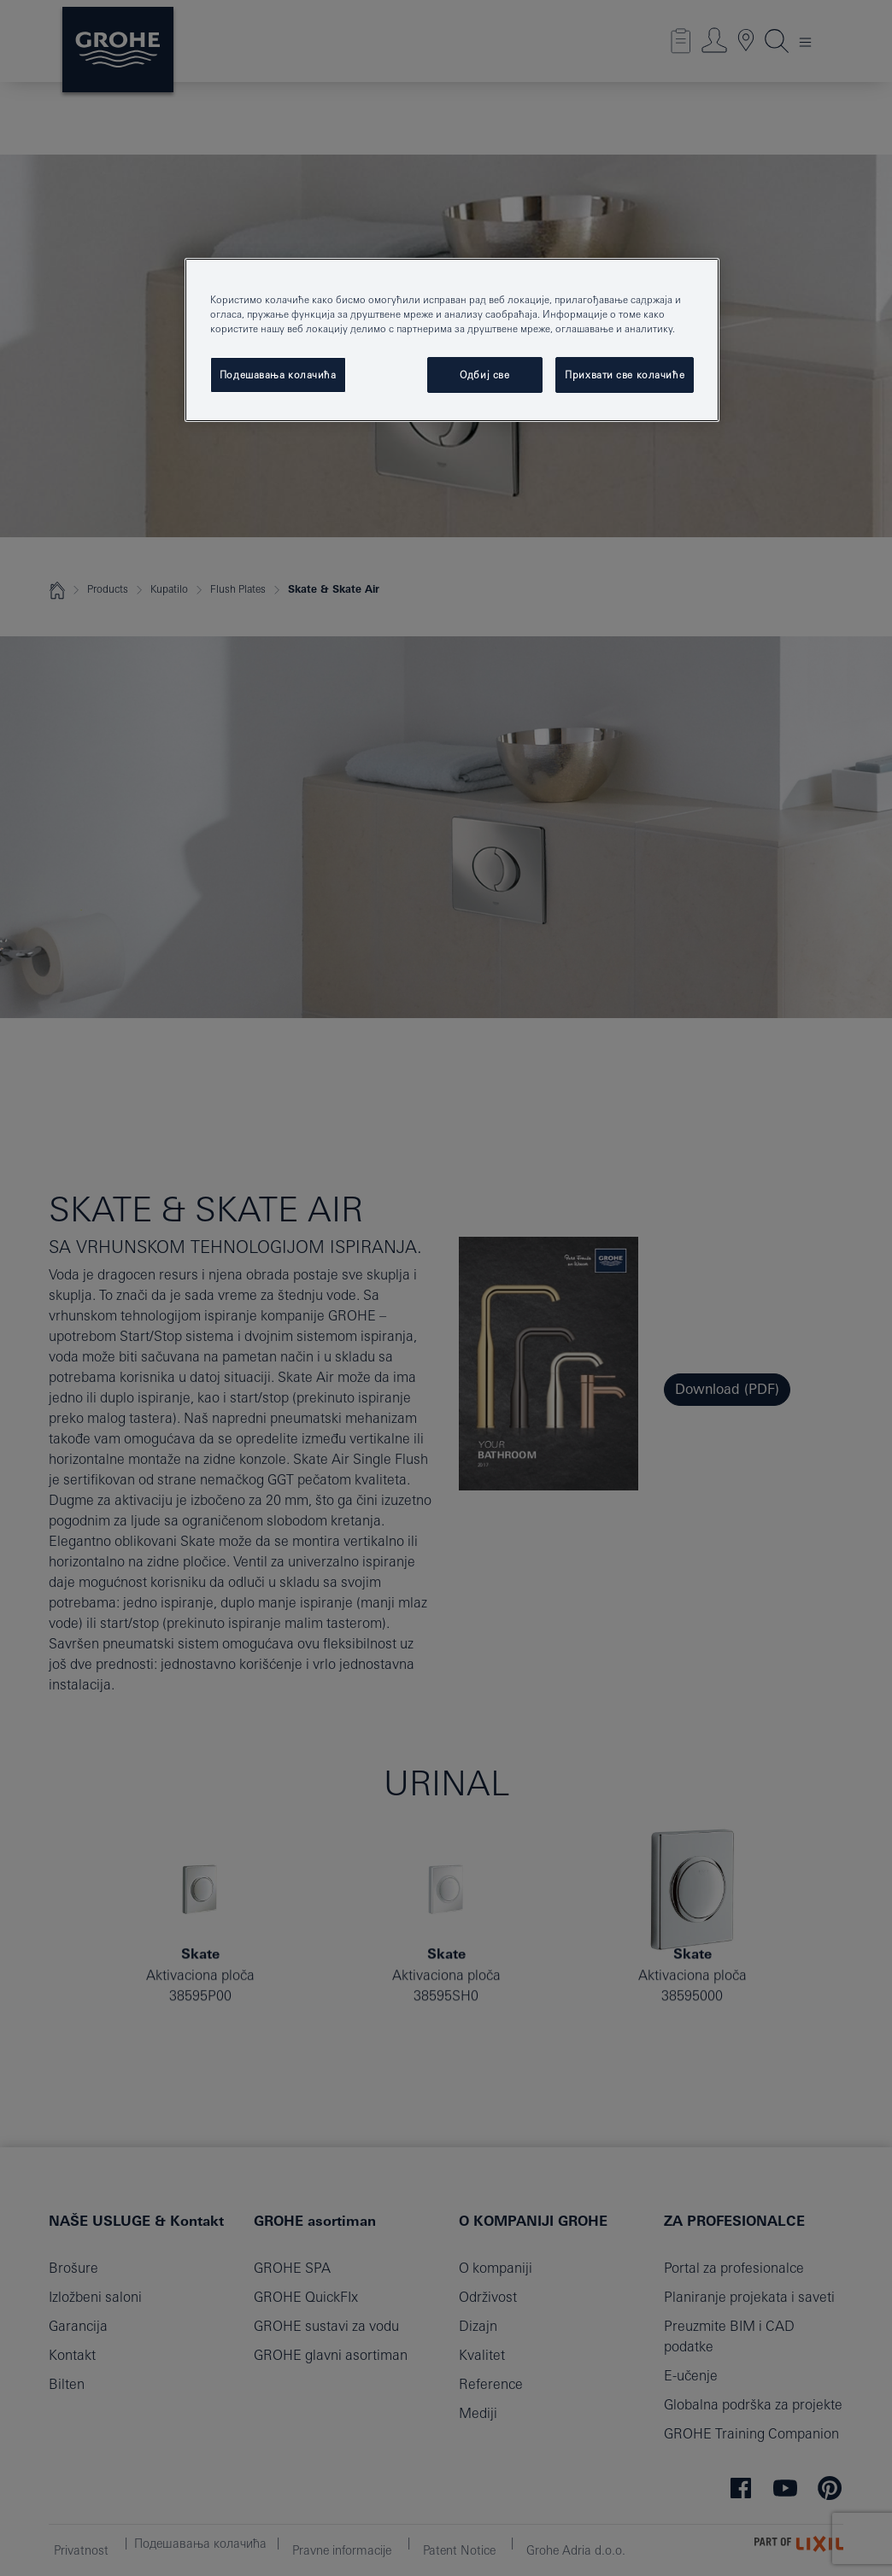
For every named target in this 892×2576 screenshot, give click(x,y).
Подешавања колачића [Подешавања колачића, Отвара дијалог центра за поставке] (278, 374)
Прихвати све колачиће (624, 374)
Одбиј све (484, 374)
